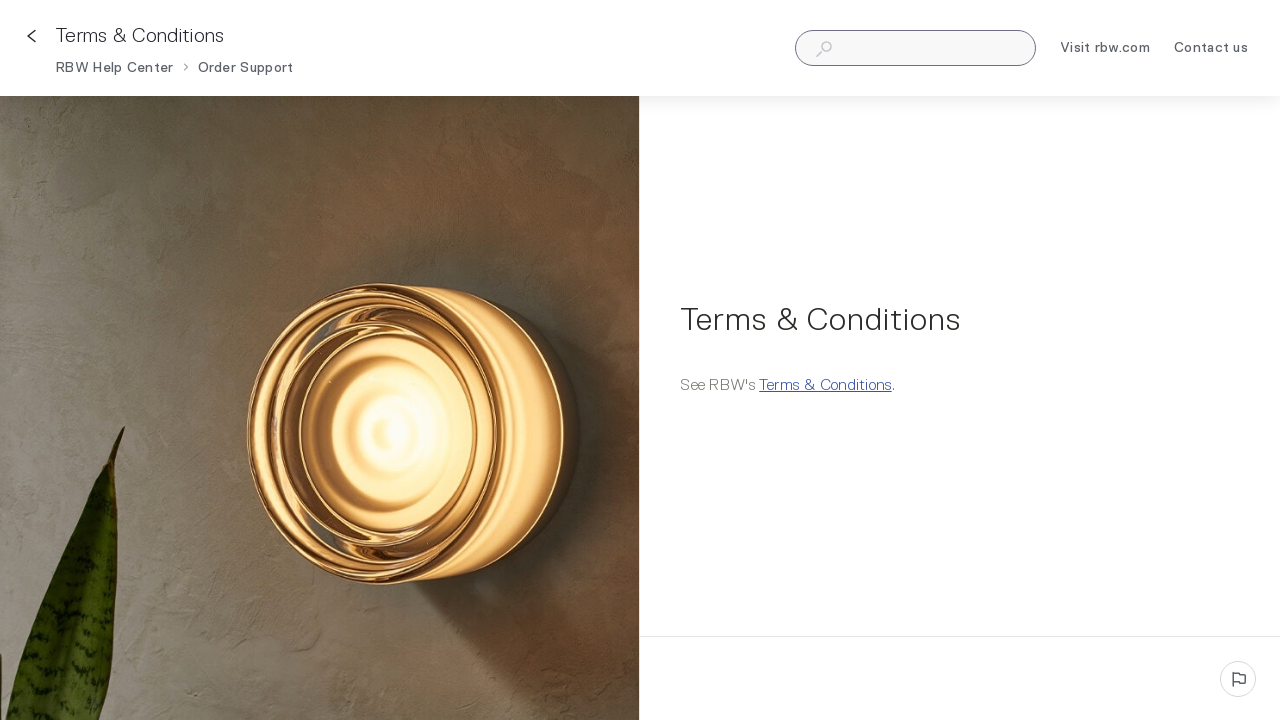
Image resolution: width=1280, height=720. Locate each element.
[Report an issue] (1238, 679)
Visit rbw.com (1105, 50)
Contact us (1211, 50)
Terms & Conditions (825, 386)
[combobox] (915, 48)
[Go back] (32, 36)
